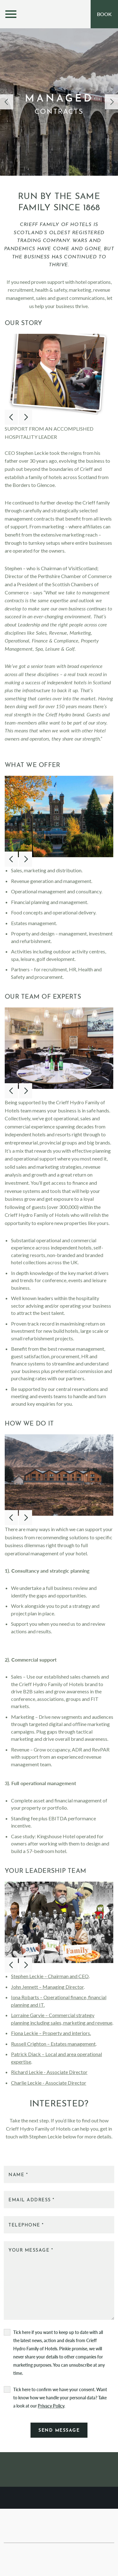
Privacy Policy (51, 2405)
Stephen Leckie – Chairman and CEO (50, 1976)
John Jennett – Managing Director (47, 1987)
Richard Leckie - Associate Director (49, 2072)
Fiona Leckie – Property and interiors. (51, 2033)
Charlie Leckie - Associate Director (48, 2083)
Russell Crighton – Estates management (53, 2044)
